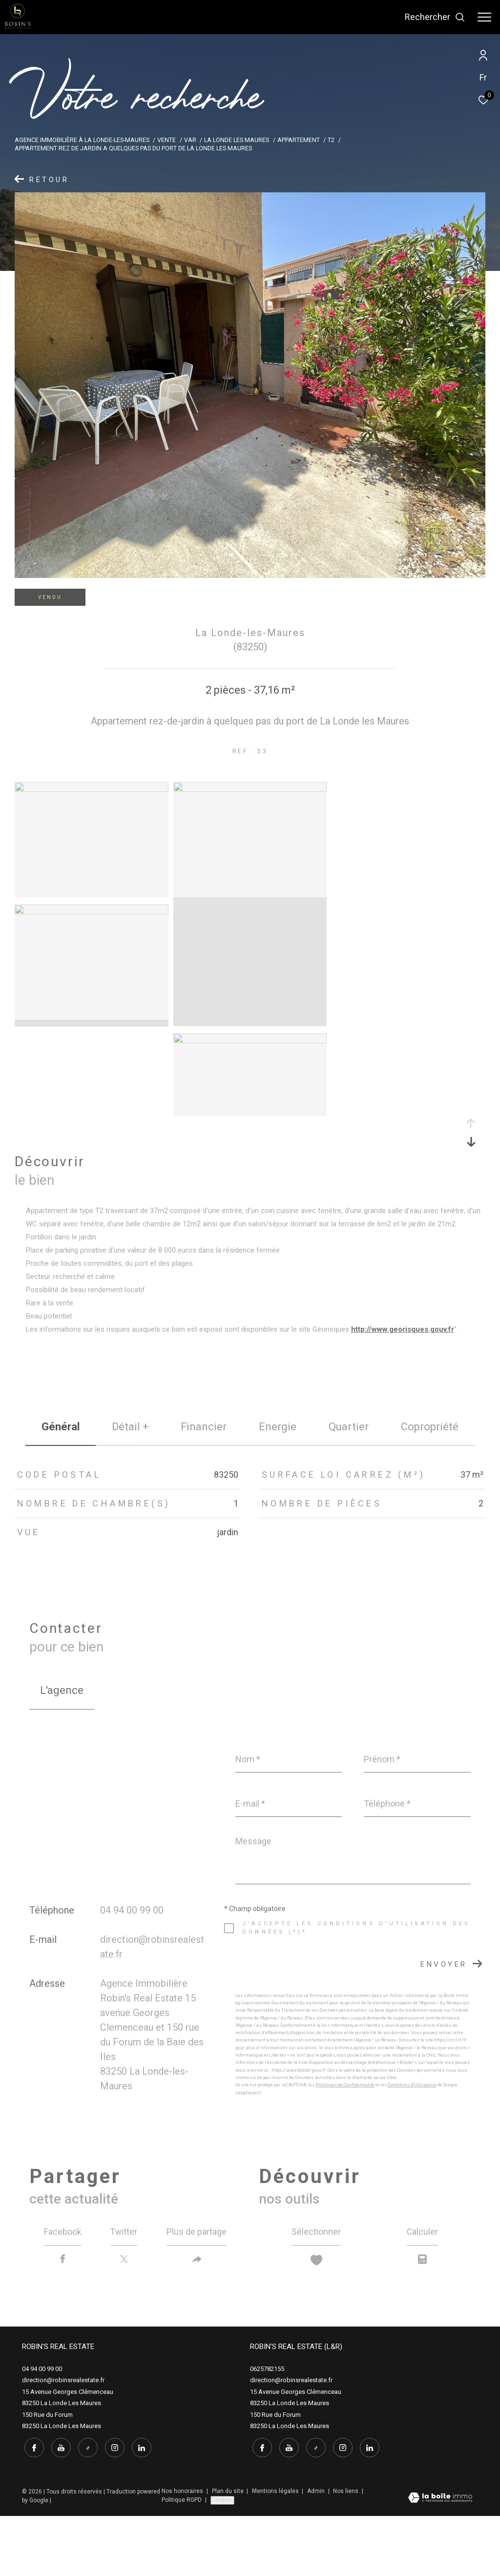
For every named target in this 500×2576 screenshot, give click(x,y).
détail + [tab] (130, 1427)
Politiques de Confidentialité (345, 2084)
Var (190, 140)
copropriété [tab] (429, 1427)
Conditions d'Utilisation (412, 2084)
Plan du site (228, 2551)
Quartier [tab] (349, 1427)
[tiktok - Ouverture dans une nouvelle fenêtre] (85, 2507)
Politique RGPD (182, 2559)
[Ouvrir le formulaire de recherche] (435, 17)
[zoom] (91, 789)
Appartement (298, 140)
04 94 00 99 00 (132, 1910)
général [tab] (61, 1427)
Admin (316, 2551)
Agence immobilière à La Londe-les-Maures (82, 140)
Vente (166, 140)
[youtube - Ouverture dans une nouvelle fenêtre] (58, 2507)
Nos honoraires (183, 2551)
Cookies (222, 2559)
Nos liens (346, 2551)
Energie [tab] (277, 1427)
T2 (331, 140)
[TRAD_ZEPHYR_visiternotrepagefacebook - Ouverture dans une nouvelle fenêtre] (32, 2507)
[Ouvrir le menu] (484, 17)
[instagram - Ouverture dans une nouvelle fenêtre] (112, 2507)
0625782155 (267, 2430)
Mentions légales (276, 2551)
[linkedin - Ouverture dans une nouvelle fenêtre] (139, 2507)
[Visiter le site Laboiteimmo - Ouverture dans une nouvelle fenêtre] (440, 2559)
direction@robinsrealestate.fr (63, 2442)
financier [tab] (204, 1427)
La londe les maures (236, 140)
